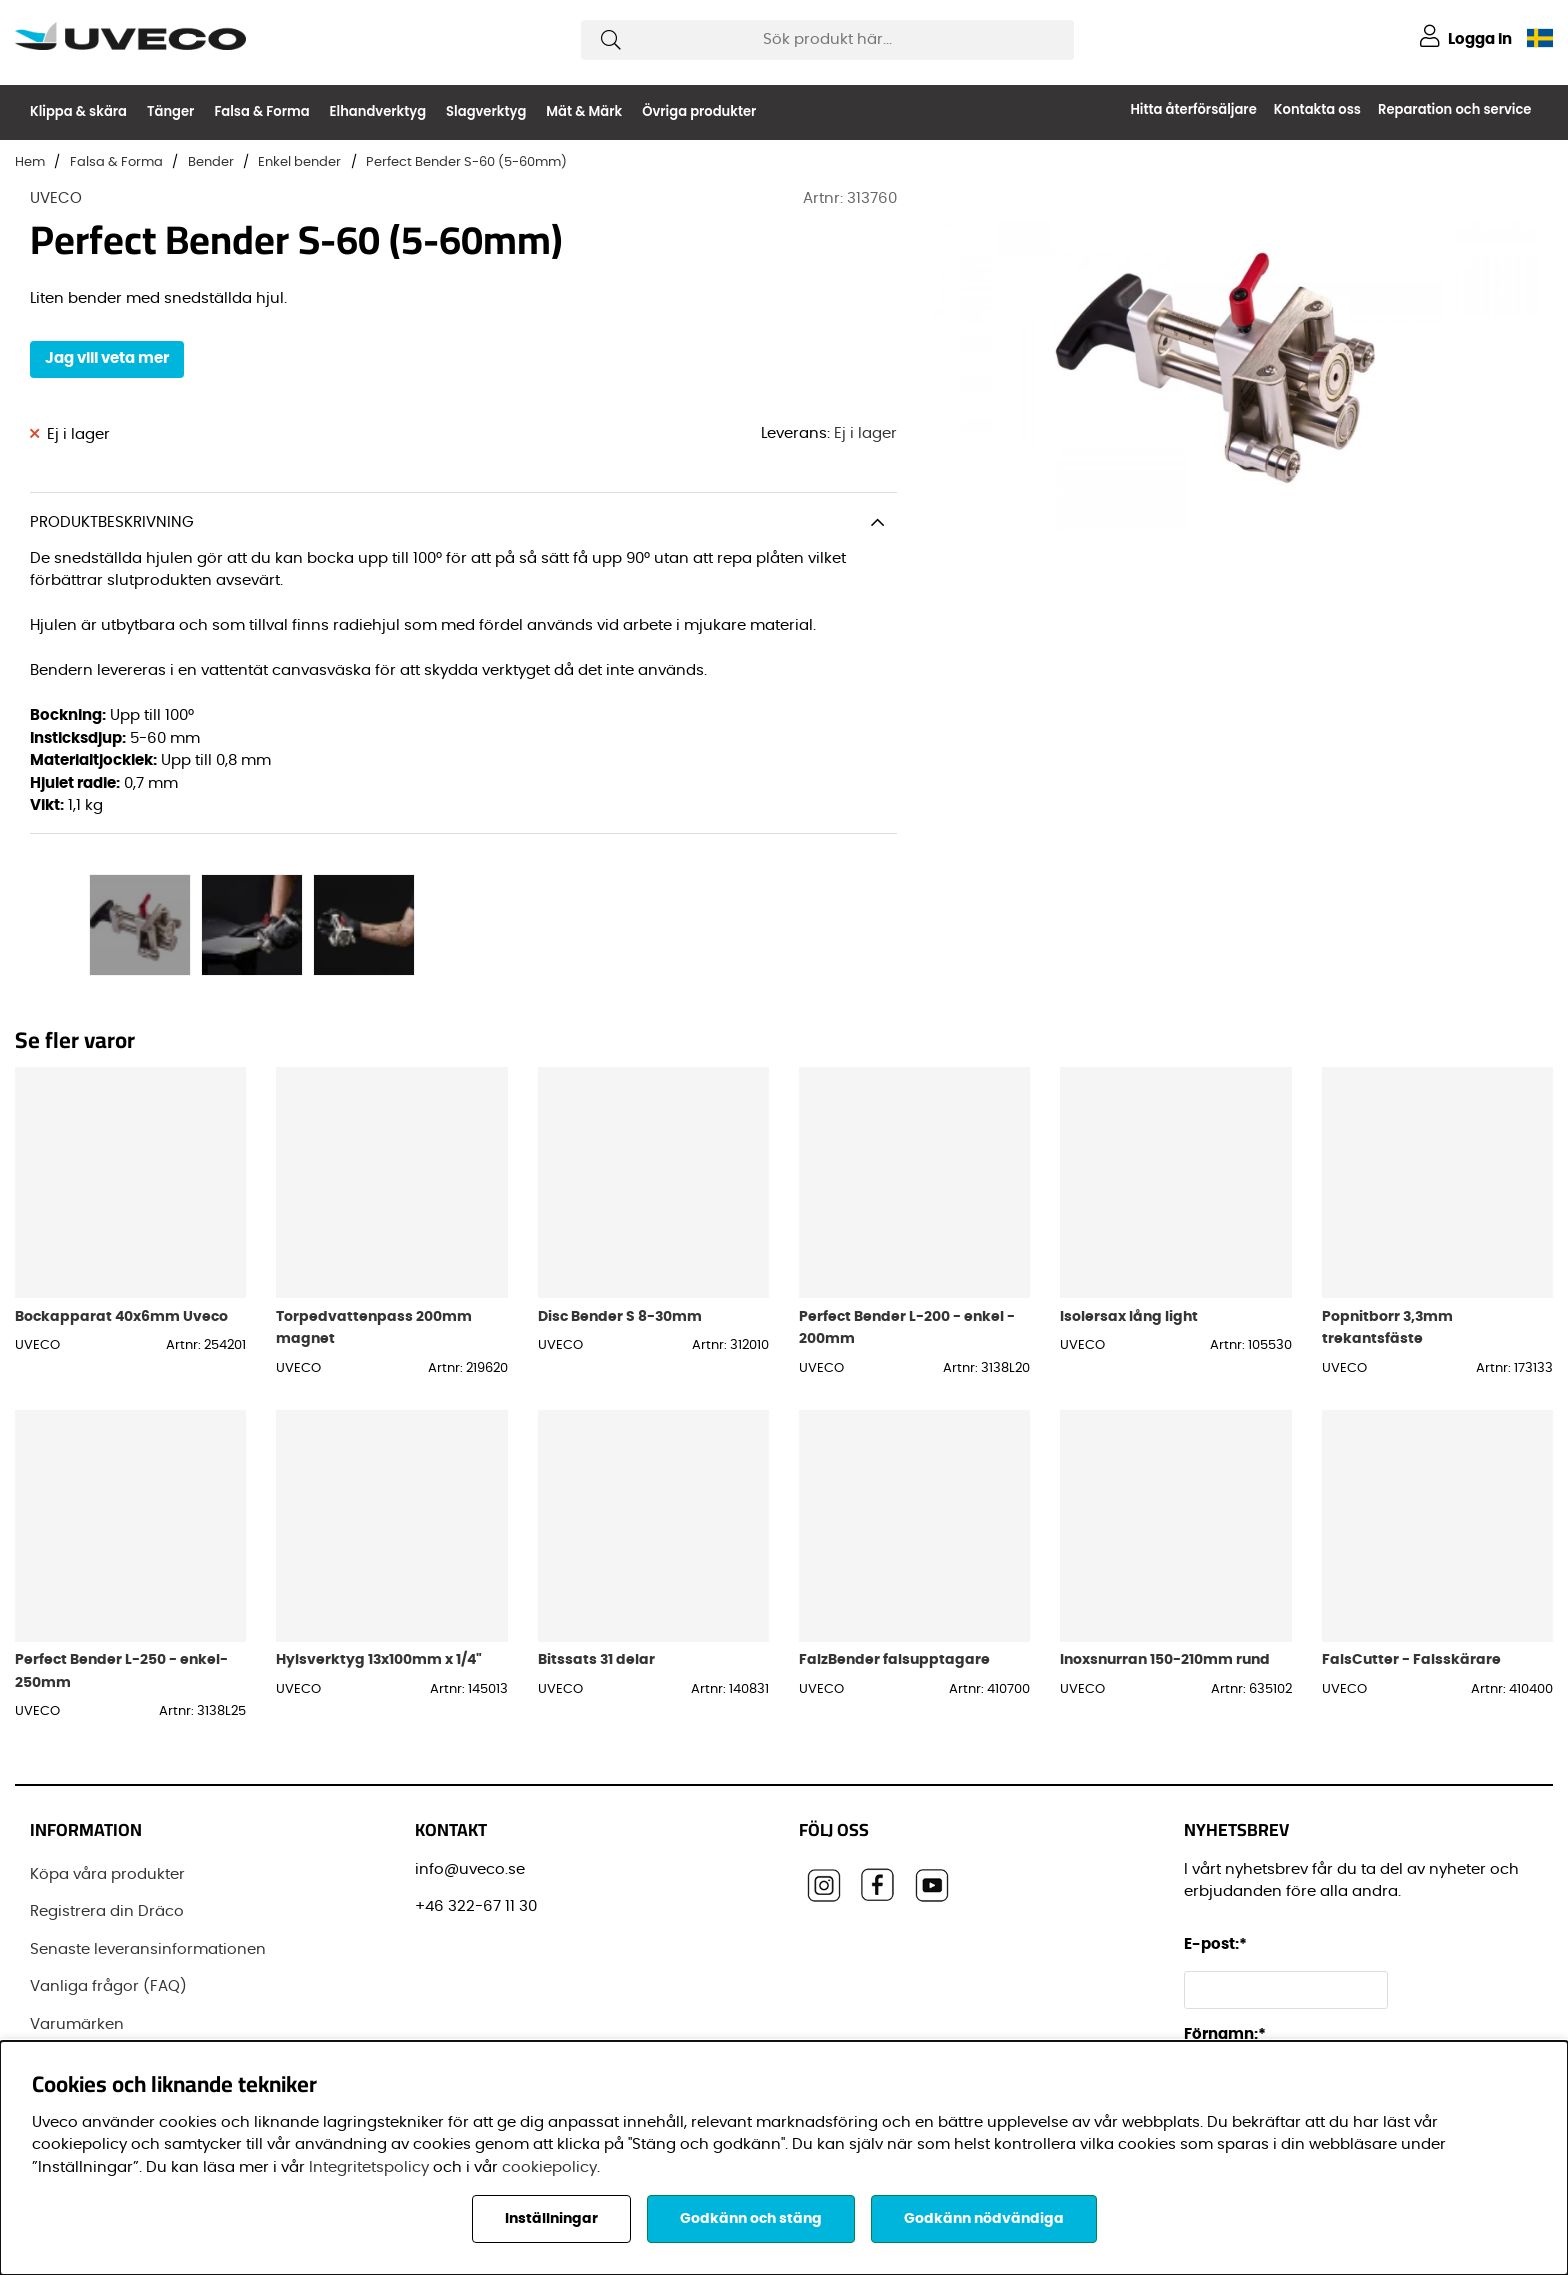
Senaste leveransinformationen (148, 1949)
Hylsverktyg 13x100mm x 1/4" (379, 1659)
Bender (211, 162)
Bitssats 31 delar (596, 1659)
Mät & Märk (584, 111)
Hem (30, 162)
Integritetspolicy (369, 2167)
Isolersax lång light (1129, 1316)
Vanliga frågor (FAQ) (108, 1986)
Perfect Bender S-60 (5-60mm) (466, 162)
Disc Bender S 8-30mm (620, 1316)
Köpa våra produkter (107, 1874)
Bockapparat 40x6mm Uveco (121, 1316)
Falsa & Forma (261, 111)
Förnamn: (1225, 2034)
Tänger (170, 111)
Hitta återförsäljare (1193, 109)
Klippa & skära (78, 111)
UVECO (56, 198)
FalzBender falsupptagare (894, 1659)
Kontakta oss (1317, 109)
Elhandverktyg (378, 111)
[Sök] (827, 40)
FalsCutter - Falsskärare (1411, 1659)
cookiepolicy (549, 2167)
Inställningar (551, 2219)
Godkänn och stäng (751, 2219)
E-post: (1218, 1944)
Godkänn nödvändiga (984, 2219)
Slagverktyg (486, 111)
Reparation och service (1454, 109)
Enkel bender (299, 162)
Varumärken (77, 2024)
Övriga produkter (699, 111)
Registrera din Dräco (107, 1911)
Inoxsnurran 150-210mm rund (1165, 1659)
